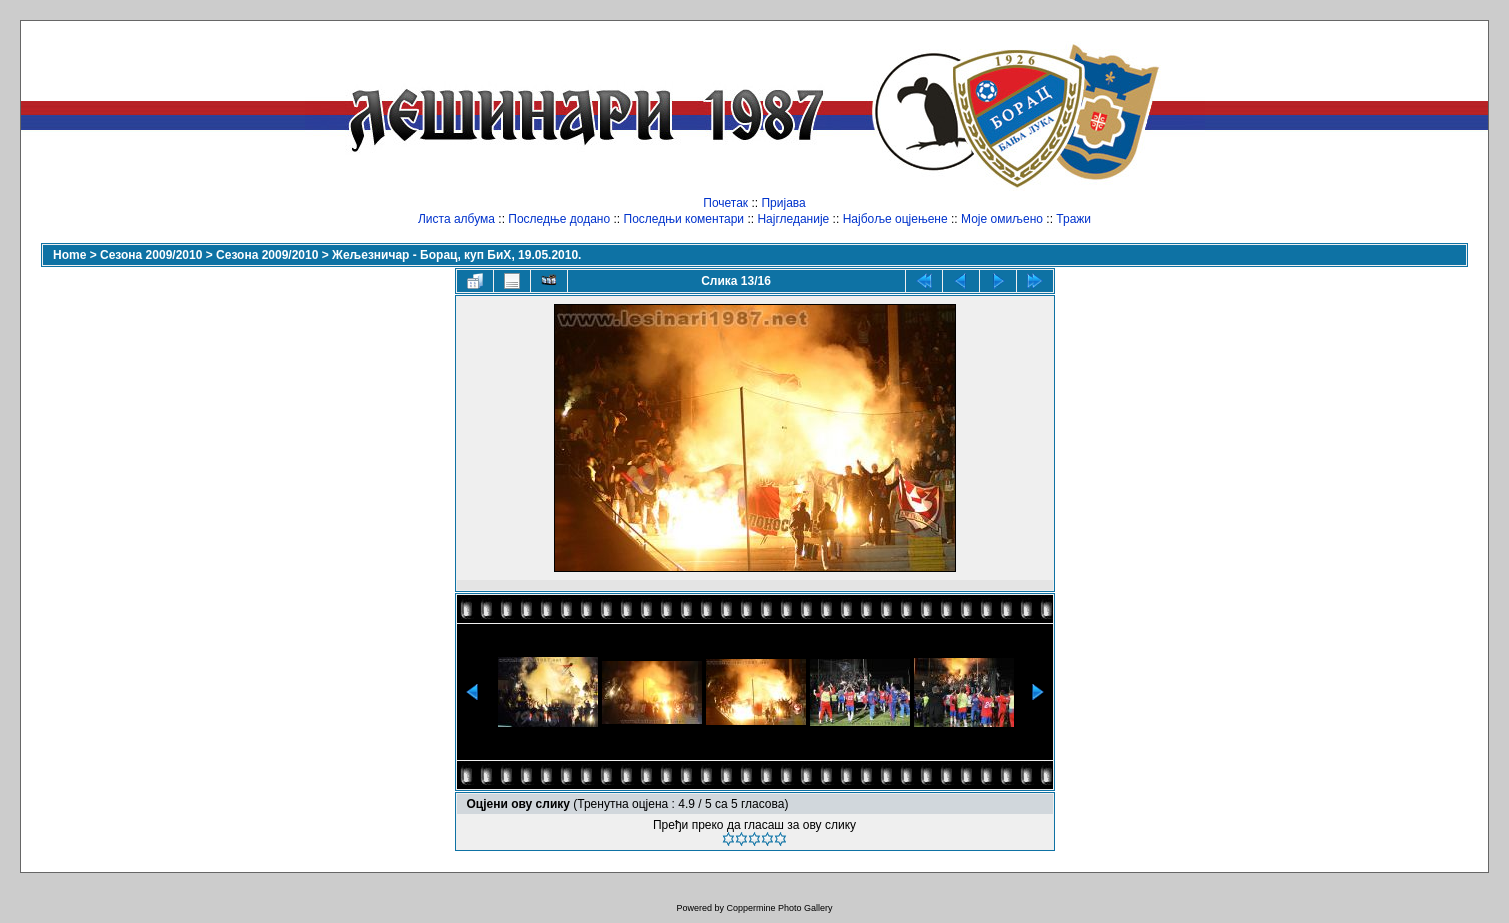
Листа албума (456, 219)
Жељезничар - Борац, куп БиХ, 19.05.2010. (456, 255)
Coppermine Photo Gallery (779, 908)
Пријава (783, 203)
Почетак (725, 203)
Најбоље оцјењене (895, 219)
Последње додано (559, 219)
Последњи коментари (684, 219)
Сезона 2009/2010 (151, 255)
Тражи (1073, 219)
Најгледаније (793, 219)
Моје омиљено (1002, 219)
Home (69, 255)
